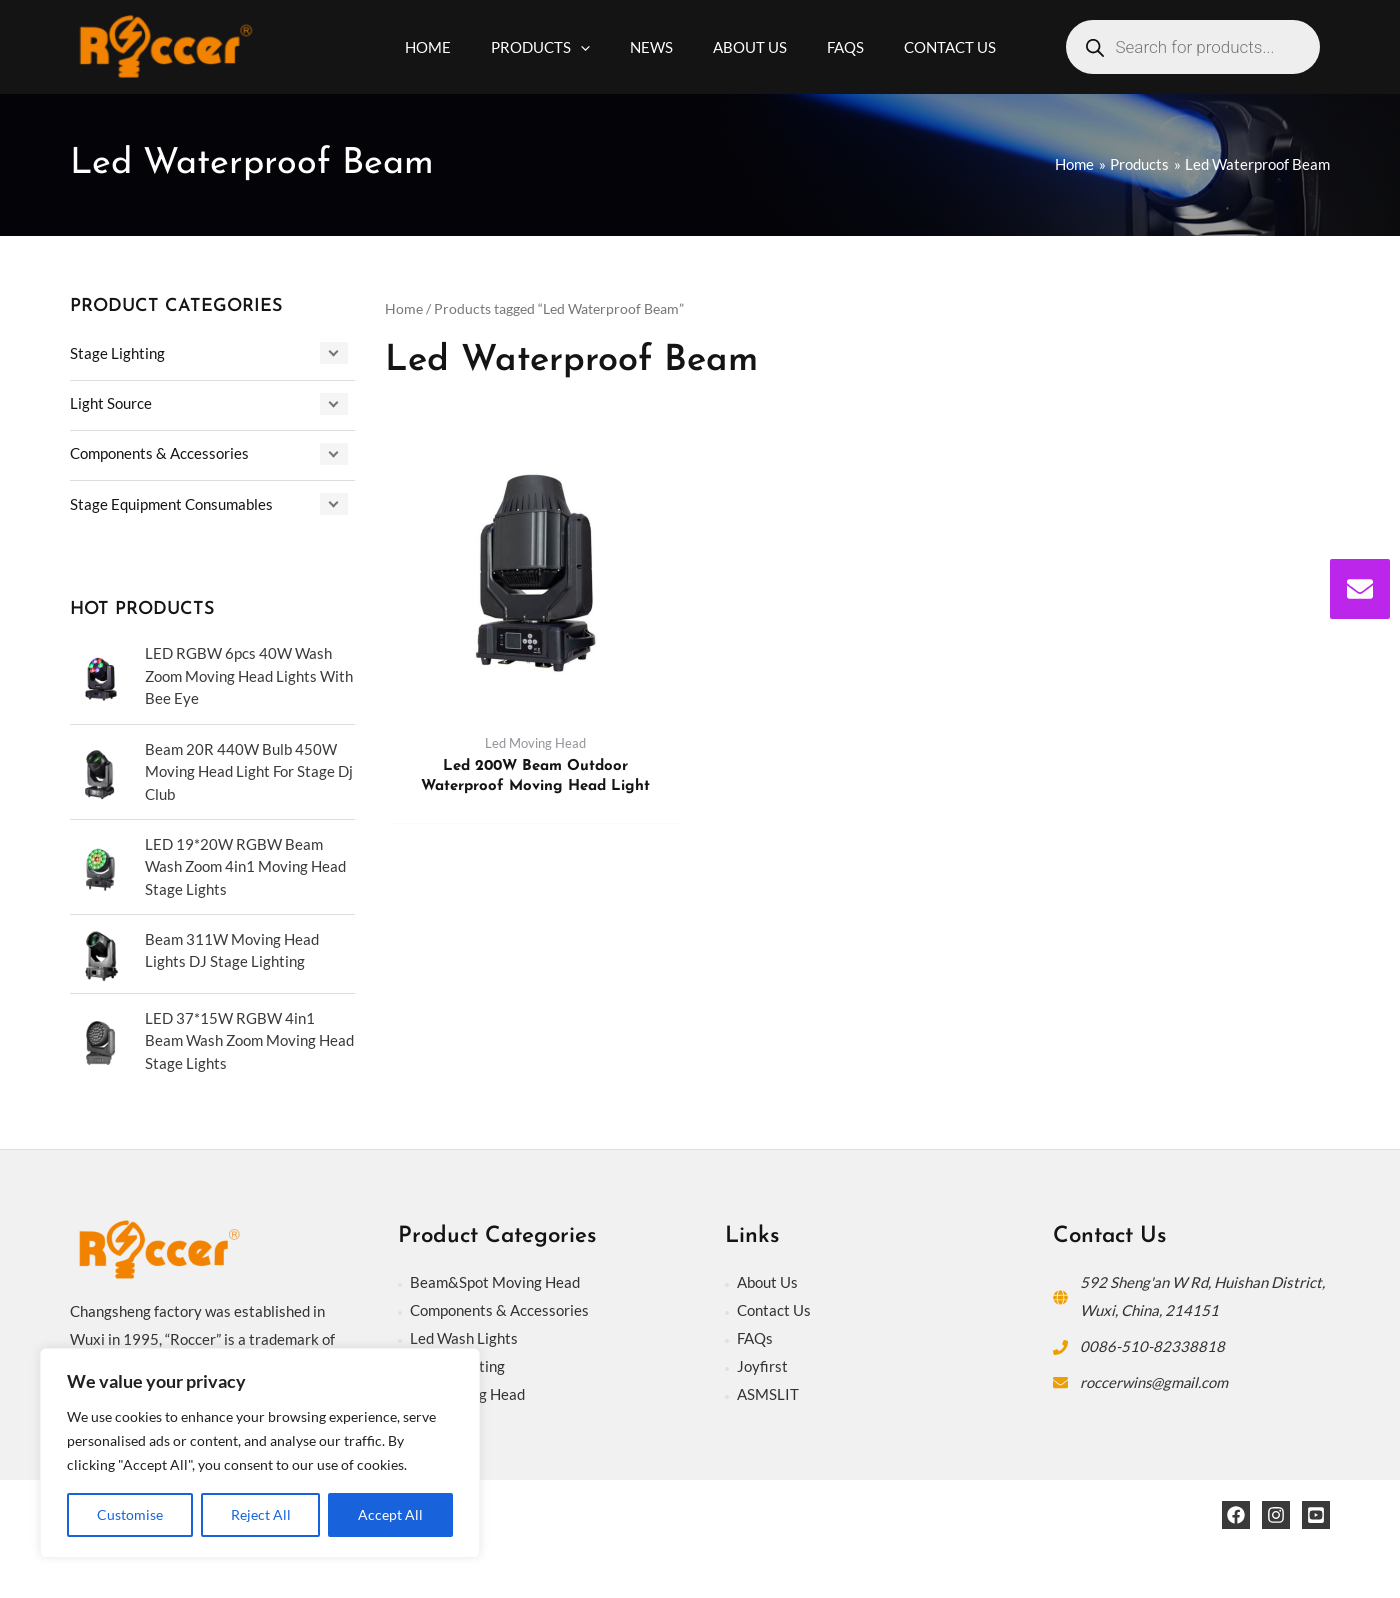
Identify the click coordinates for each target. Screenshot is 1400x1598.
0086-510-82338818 (1152, 1344)
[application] (595, 47)
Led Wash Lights (464, 1336)
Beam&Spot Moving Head (495, 1280)
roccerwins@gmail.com (1155, 1380)
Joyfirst (762, 1364)
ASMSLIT (768, 1392)
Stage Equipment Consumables (171, 502)
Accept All (390, 1514)
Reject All (261, 1514)
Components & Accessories (159, 452)
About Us (767, 1280)
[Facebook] (1236, 1513)
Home (404, 308)
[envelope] (1360, 589)
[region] (260, 1453)
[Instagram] (1276, 1513)
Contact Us (774, 1308)
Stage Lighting (117, 353)
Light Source (111, 402)
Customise (130, 1514)
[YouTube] (1316, 1513)
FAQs (755, 1336)
